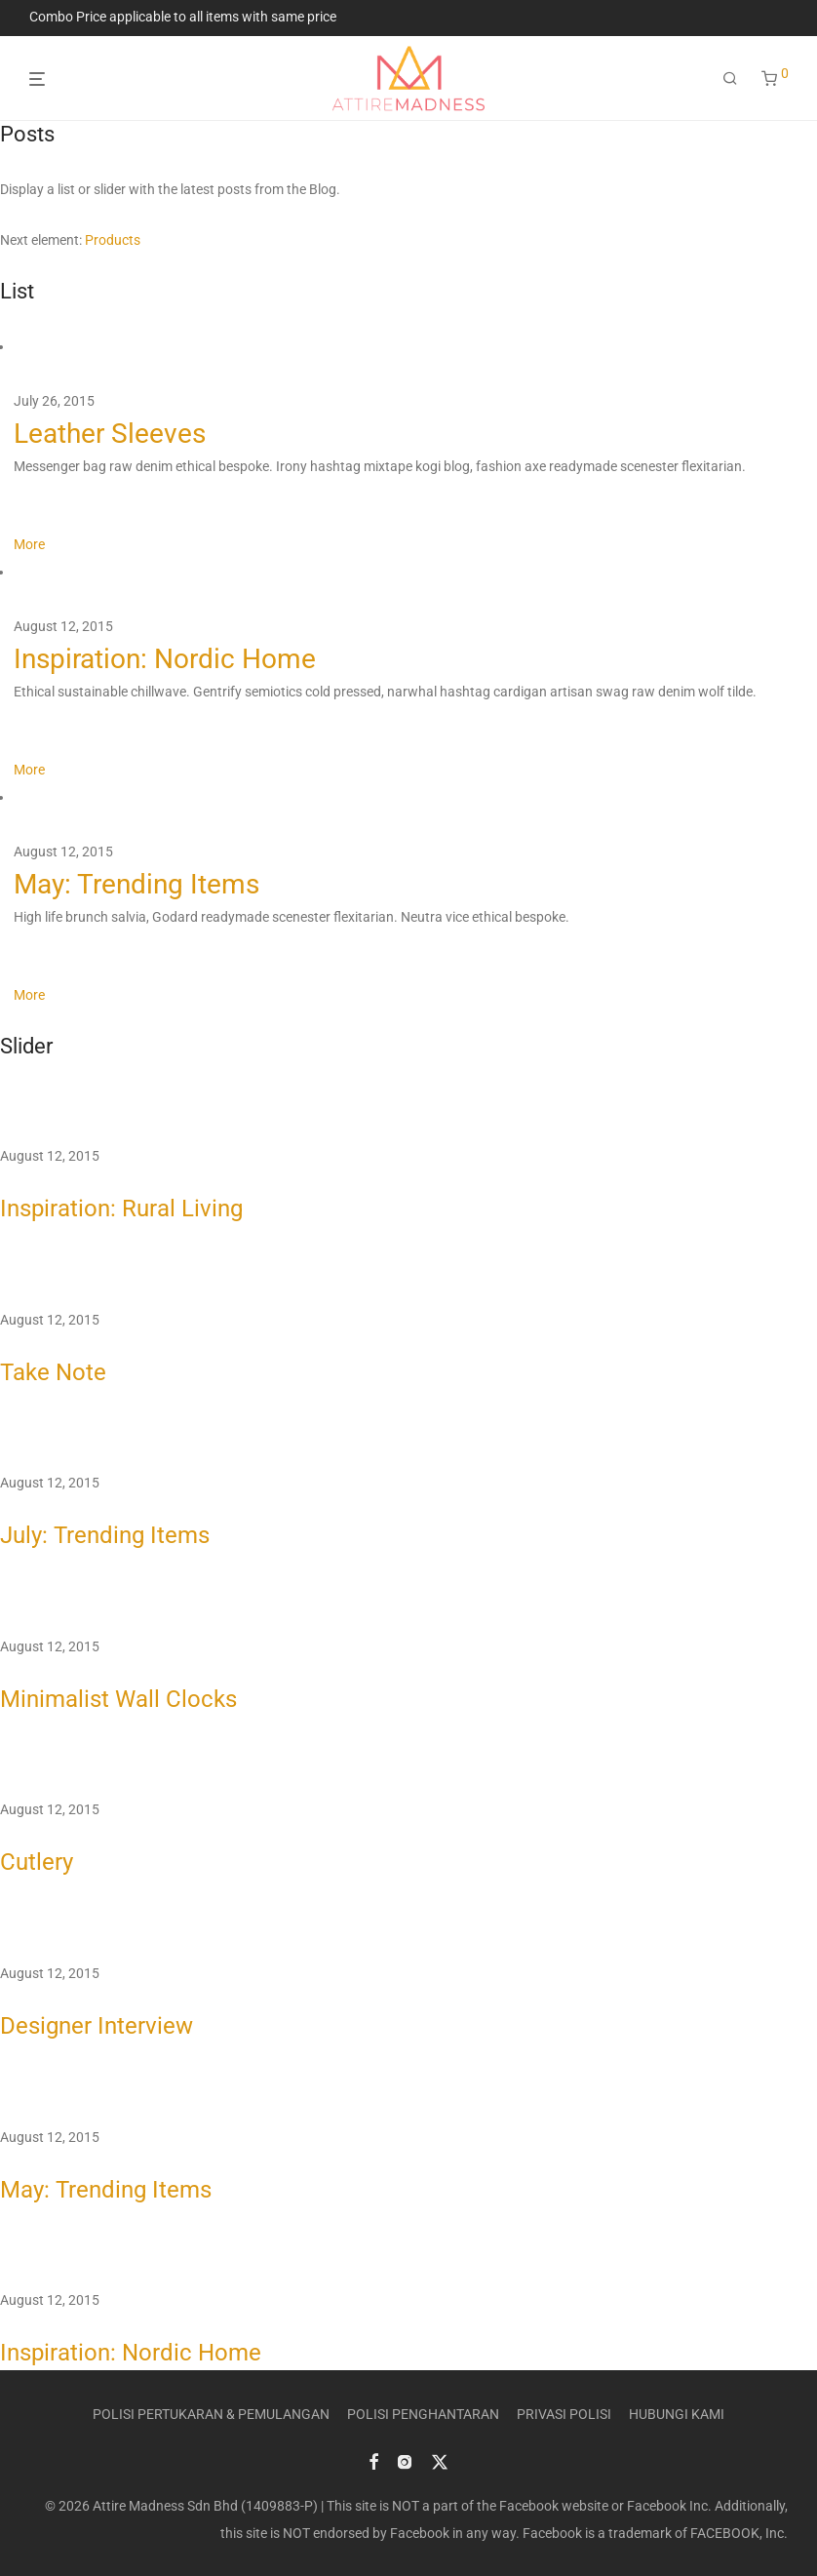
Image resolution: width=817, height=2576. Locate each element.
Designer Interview (96, 2026)
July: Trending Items (105, 1535)
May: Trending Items (136, 884)
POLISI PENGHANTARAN (423, 2414)
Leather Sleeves (110, 433)
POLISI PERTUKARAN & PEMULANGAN (211, 2414)
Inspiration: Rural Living (121, 1208)
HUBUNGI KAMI (676, 2414)
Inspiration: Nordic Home (165, 659)
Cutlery (36, 1862)
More (29, 544)
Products (112, 240)
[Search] (730, 79)
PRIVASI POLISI (564, 2414)
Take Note (53, 1372)
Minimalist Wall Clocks (118, 1699)
